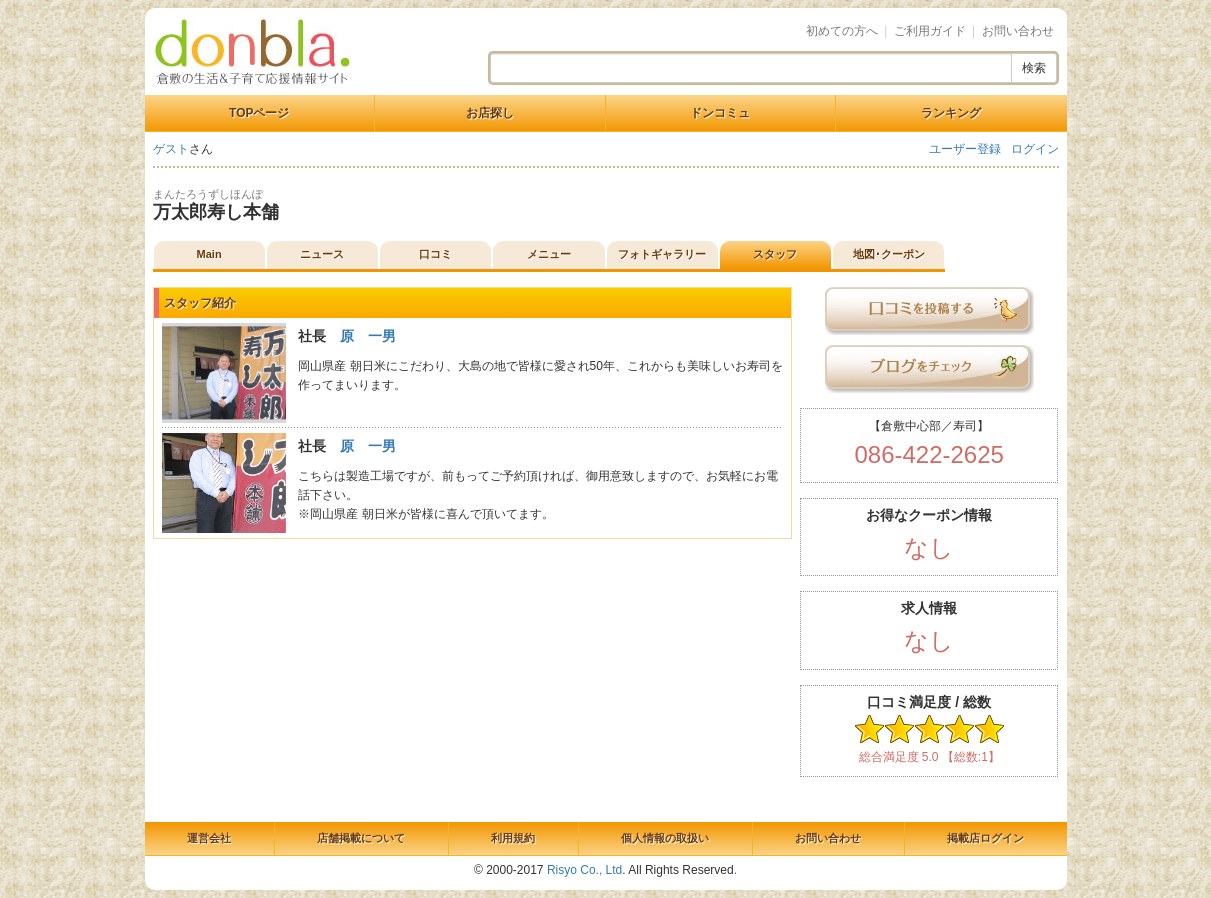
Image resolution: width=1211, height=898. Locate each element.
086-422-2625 (928, 454)
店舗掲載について (361, 838)
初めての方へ (842, 31)
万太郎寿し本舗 (216, 212)
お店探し (490, 113)
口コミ (435, 254)
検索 (1034, 68)
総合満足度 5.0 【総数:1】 (929, 757)
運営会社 (209, 838)
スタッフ (775, 254)
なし (929, 547)
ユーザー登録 (965, 149)
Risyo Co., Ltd (584, 870)
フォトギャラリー (662, 254)
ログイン (1035, 149)
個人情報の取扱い (665, 838)
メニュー (549, 254)
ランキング (951, 113)
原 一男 (368, 336)
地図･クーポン (889, 254)
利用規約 (513, 838)
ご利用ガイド (930, 31)
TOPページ (259, 113)
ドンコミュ (720, 113)
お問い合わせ (1018, 31)
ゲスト (171, 149)
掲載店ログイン (985, 838)
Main (209, 254)
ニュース (322, 254)
